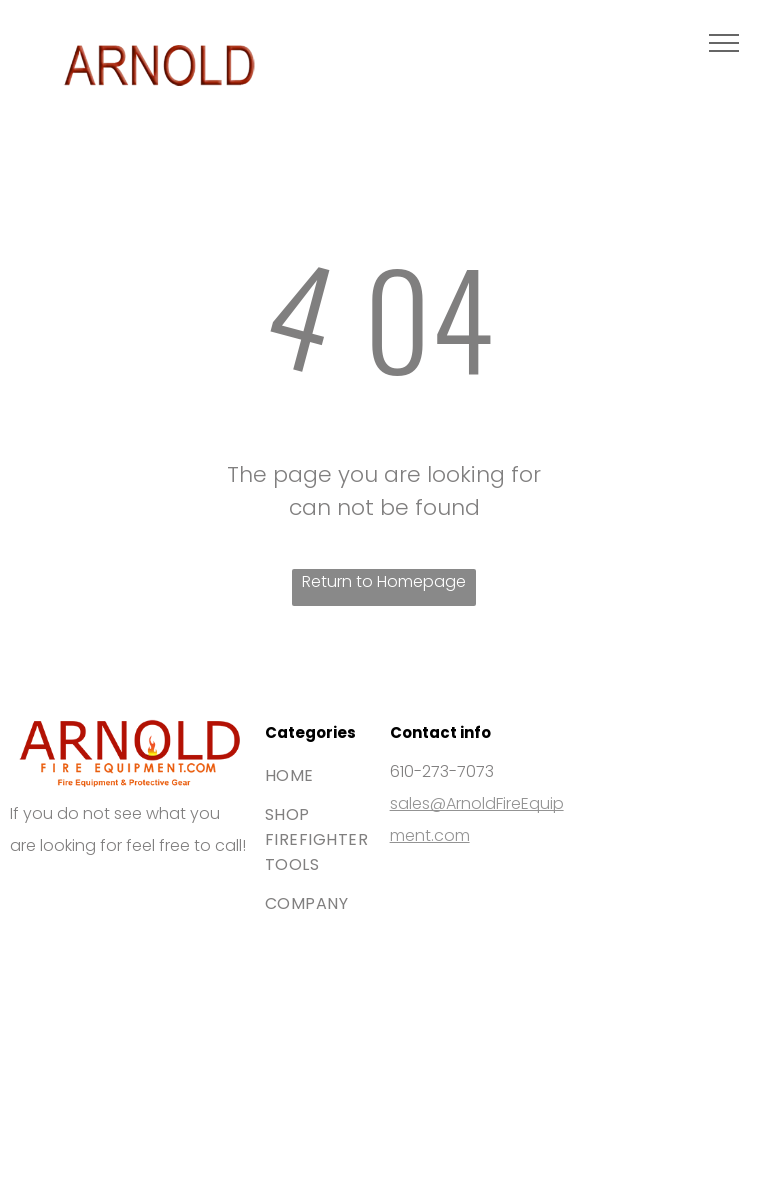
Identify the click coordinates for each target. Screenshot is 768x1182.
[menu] (724, 43)
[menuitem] (337, 775)
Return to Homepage (384, 581)
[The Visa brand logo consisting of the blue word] (72, 926)
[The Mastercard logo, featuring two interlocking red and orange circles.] (186, 926)
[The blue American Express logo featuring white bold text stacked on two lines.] (72, 1040)
